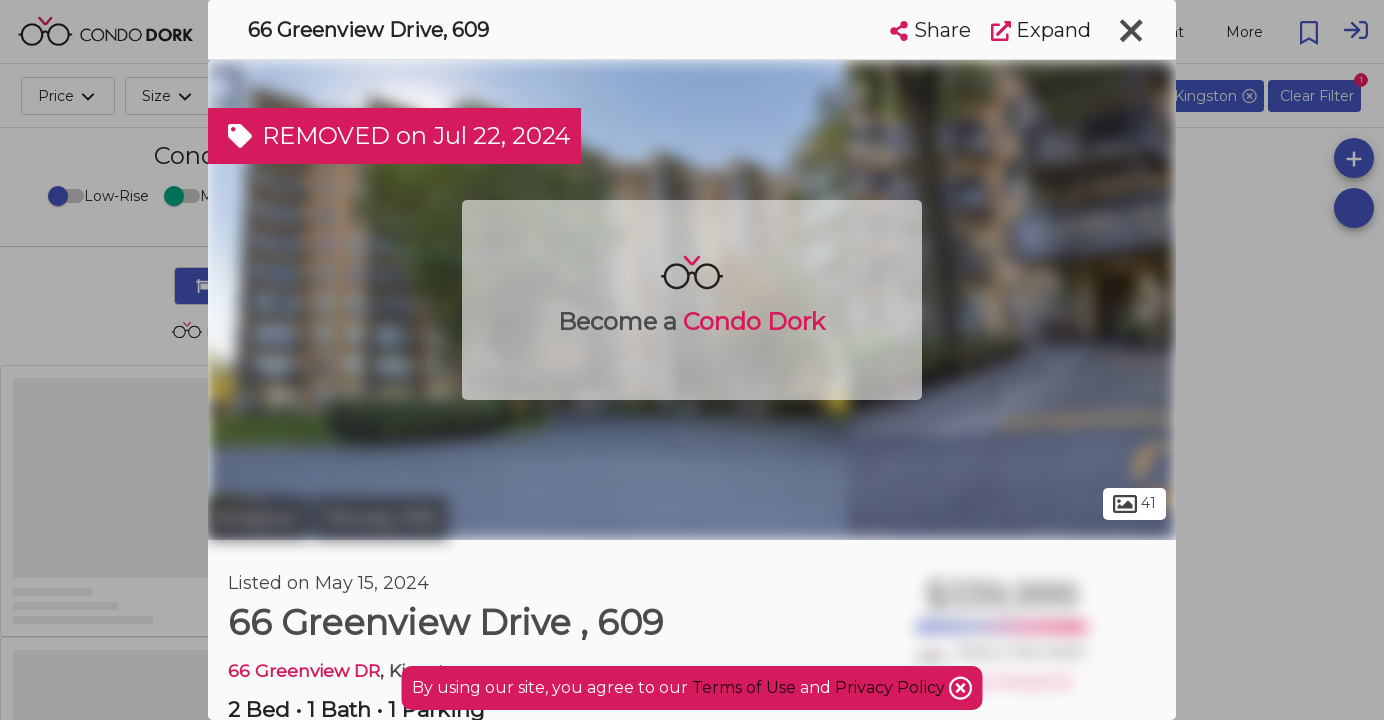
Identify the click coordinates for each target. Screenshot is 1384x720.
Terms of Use (744, 687)
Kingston (258, 518)
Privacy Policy (892, 687)
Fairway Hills (381, 518)
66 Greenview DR (304, 670)
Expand (1041, 30)
